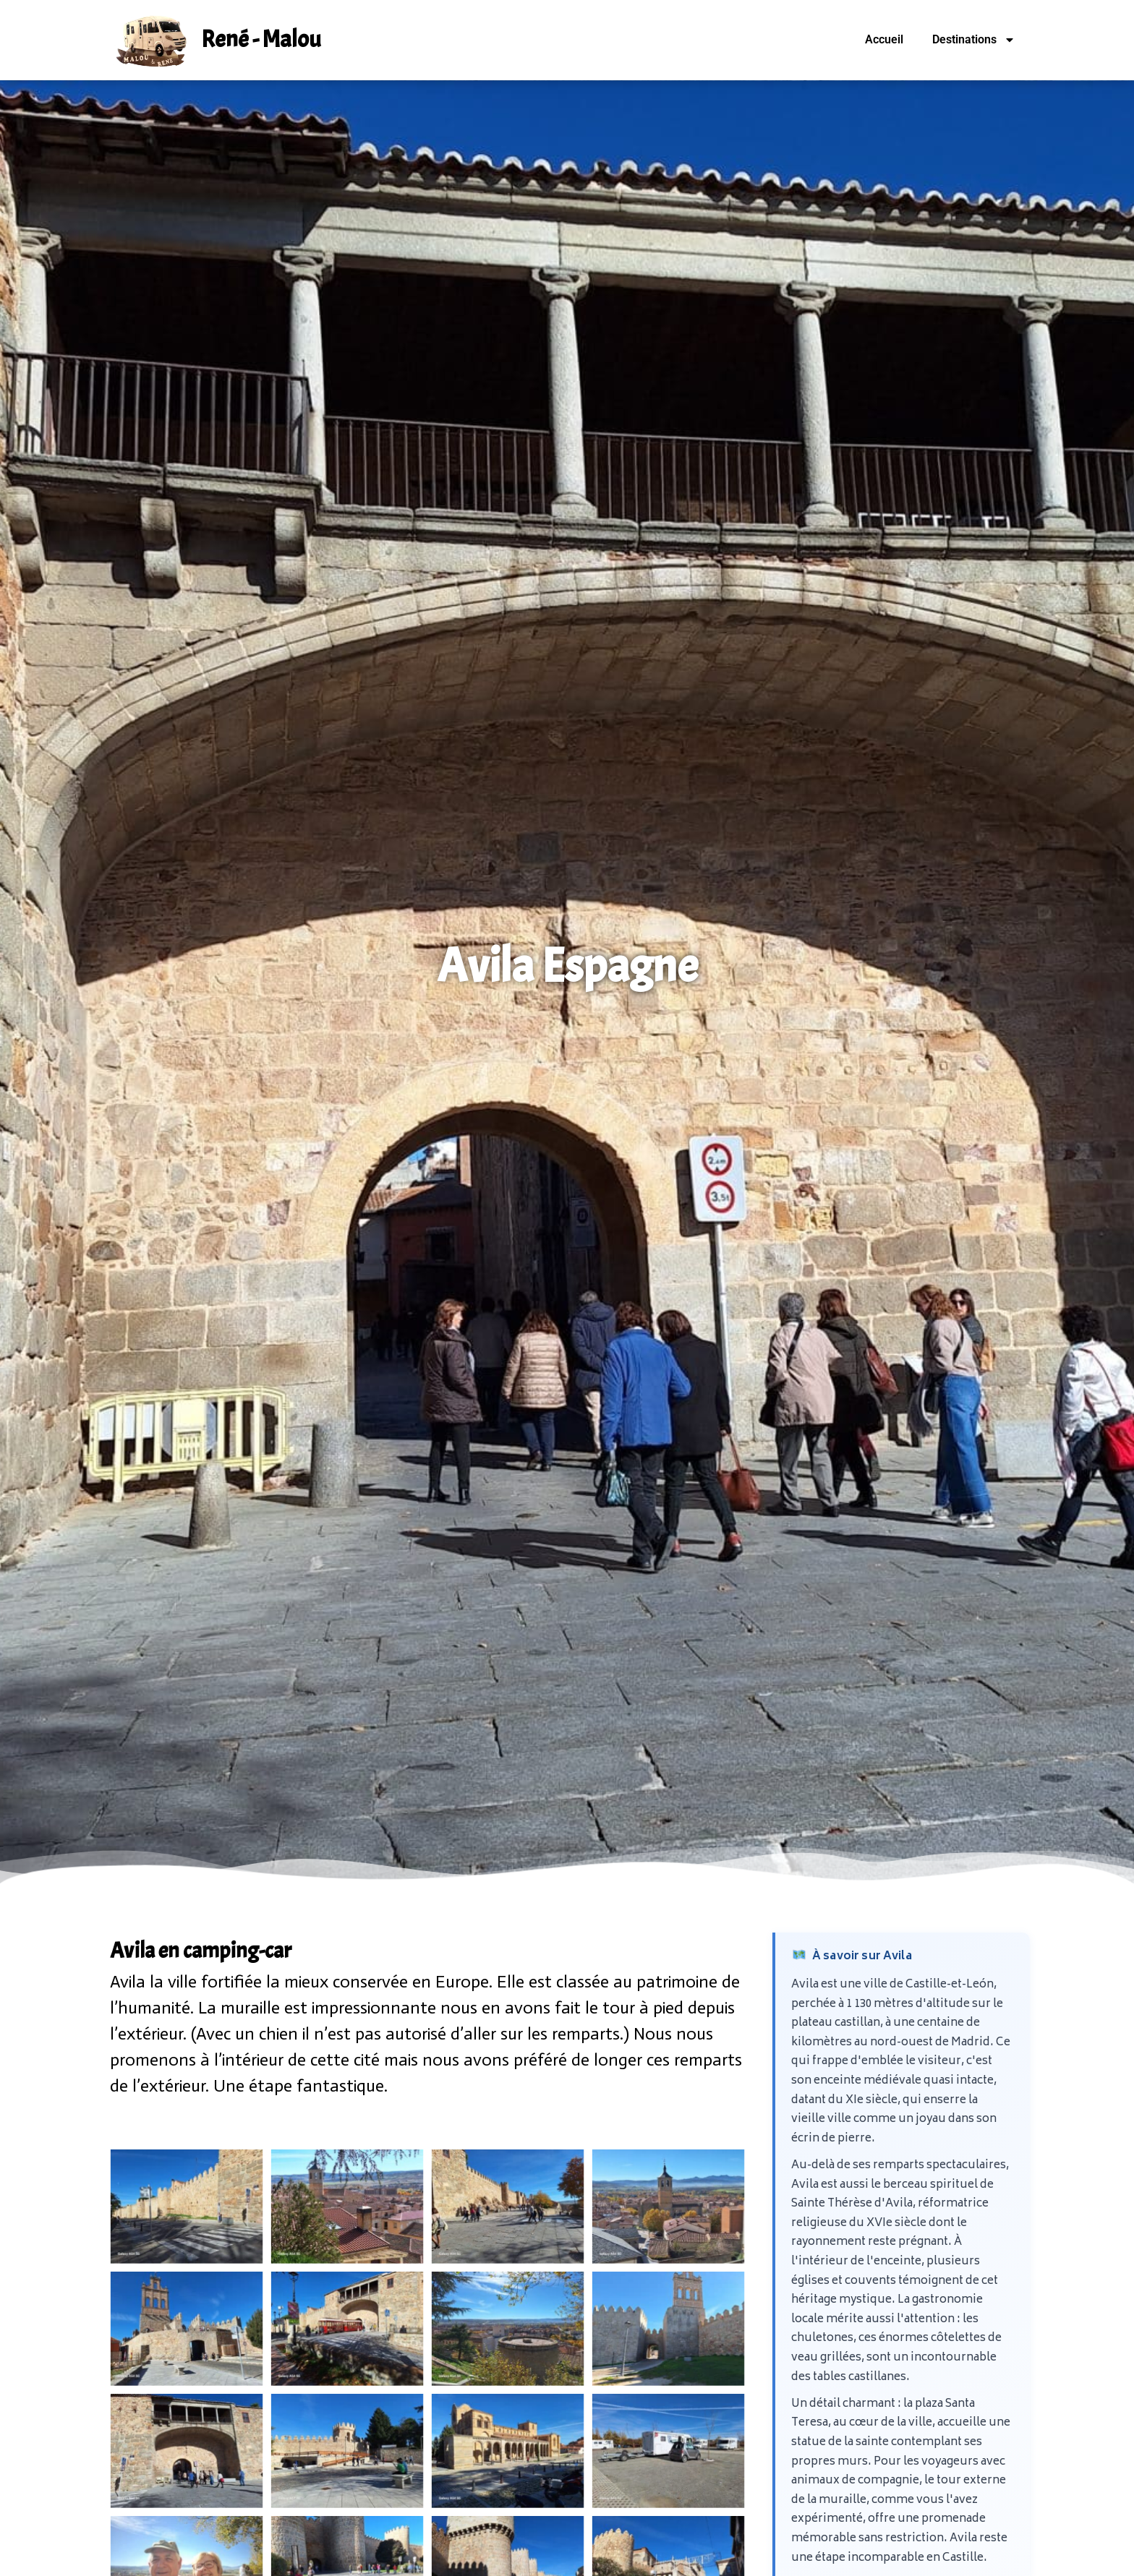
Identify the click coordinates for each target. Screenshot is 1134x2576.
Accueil (884, 39)
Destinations (973, 40)
